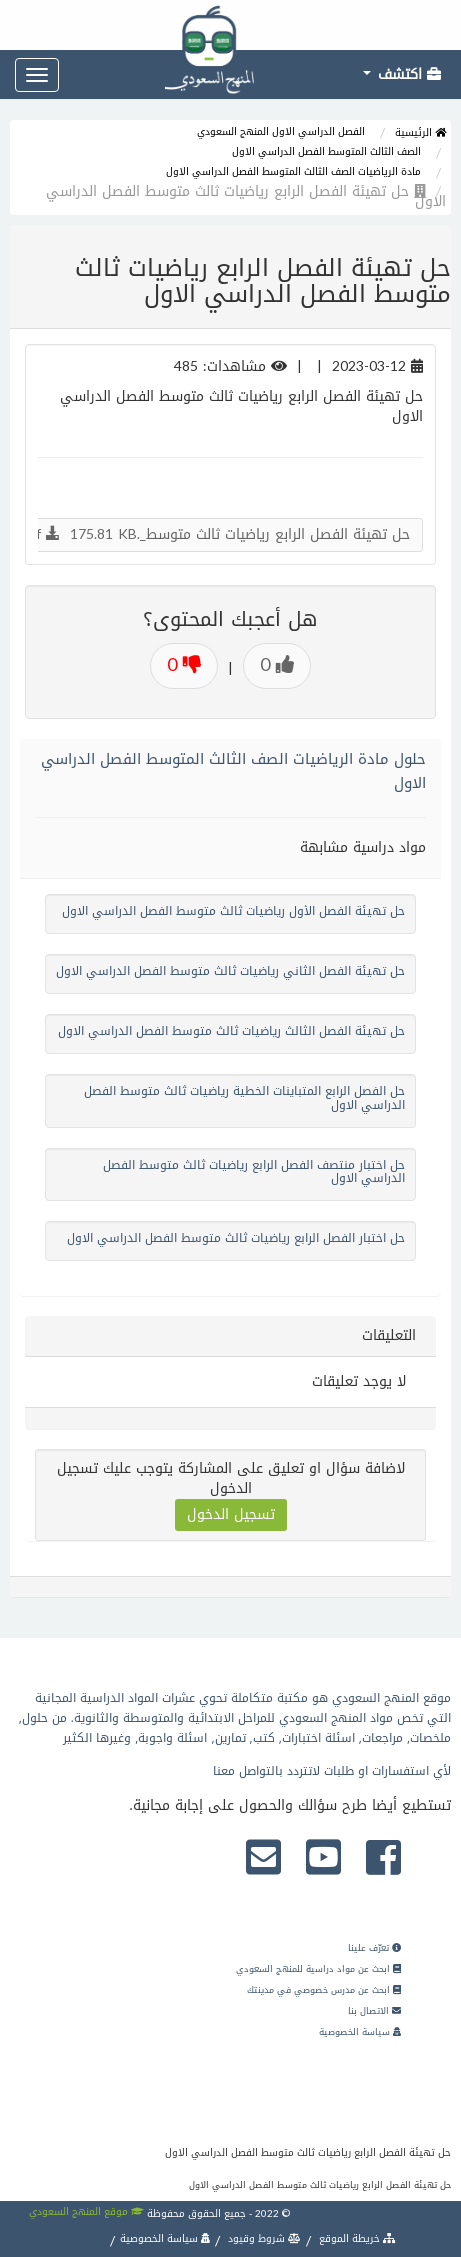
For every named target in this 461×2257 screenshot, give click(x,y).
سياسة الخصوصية (360, 2032)
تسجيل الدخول (231, 1514)
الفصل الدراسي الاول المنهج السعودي (281, 131)
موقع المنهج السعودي (86, 2211)
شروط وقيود (263, 2238)
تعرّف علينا (374, 1948)
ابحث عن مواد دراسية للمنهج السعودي (318, 1969)
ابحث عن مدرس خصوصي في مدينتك (324, 1990)
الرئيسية (420, 132)
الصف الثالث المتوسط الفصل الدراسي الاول (326, 151)
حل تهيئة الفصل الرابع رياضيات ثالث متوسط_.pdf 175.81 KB (215, 534)
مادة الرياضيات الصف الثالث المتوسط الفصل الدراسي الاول (293, 171)
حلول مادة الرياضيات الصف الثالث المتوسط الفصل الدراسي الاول (233, 771)
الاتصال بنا (374, 2011)
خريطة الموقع (356, 2238)
